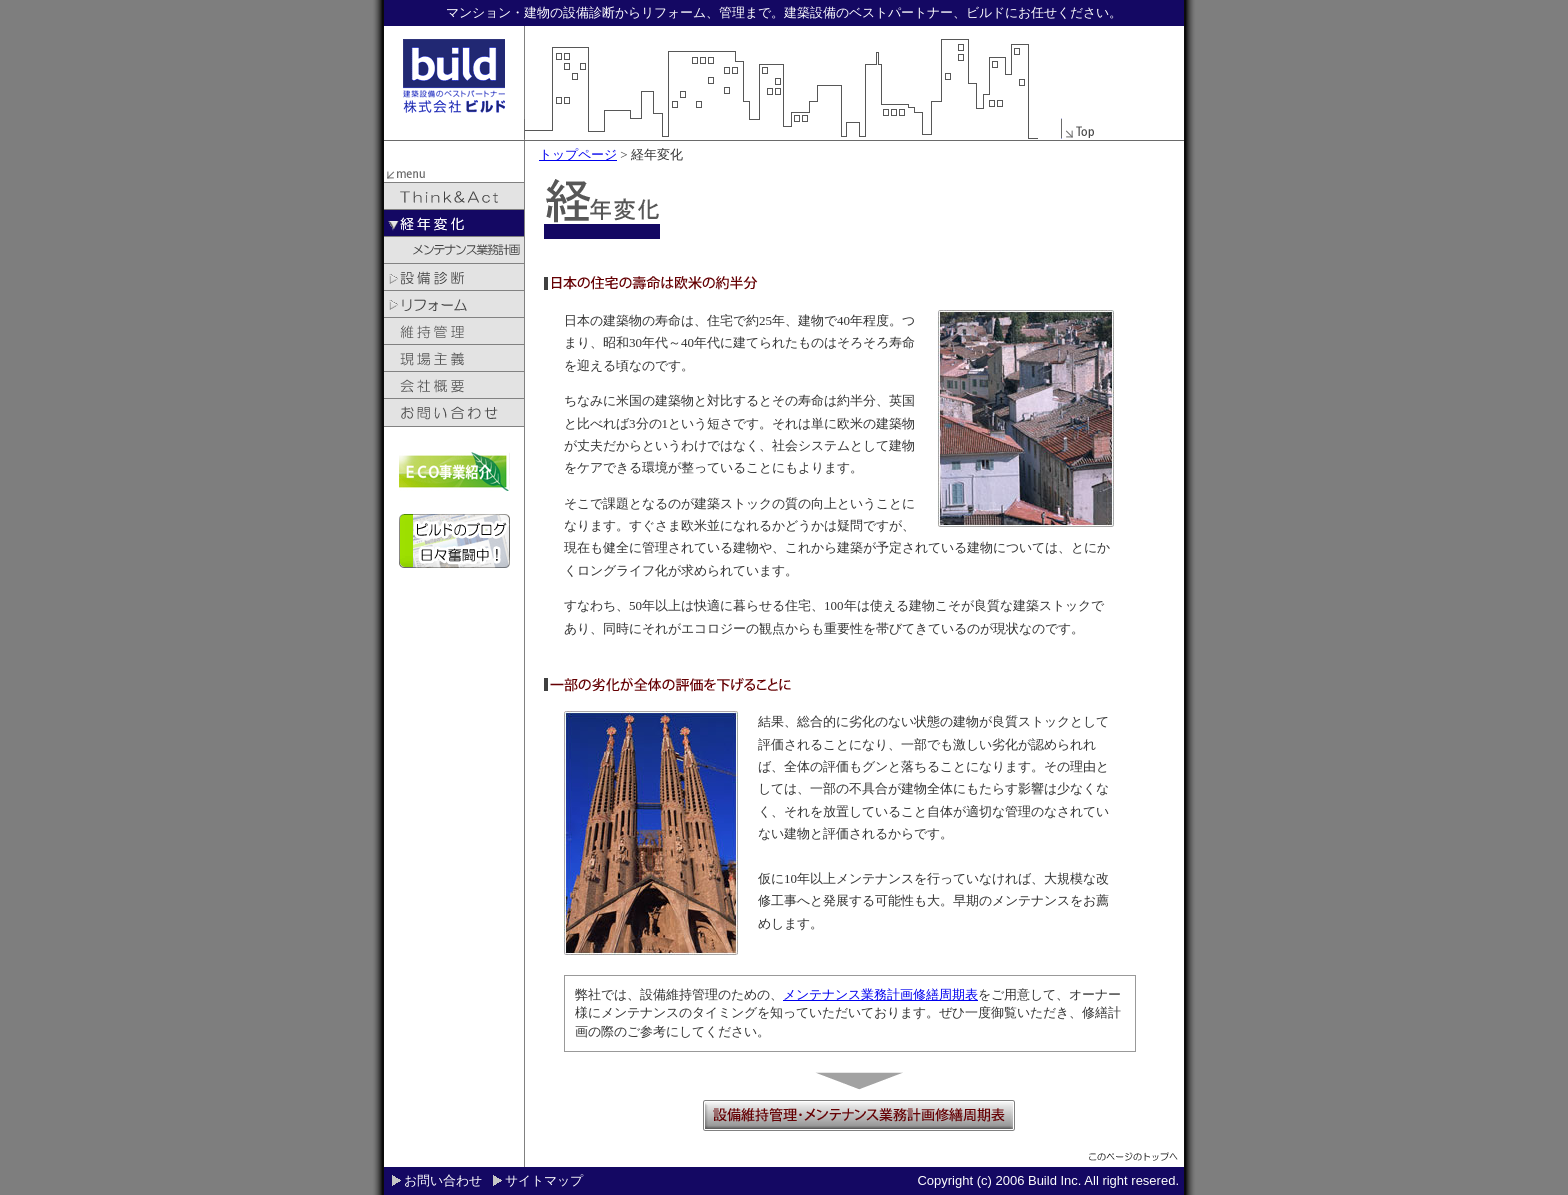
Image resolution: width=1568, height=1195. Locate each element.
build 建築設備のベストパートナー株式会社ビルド (454, 75)
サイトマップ (544, 1180)
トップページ (578, 154)
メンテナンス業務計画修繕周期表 (880, 994)
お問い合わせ (443, 1180)
